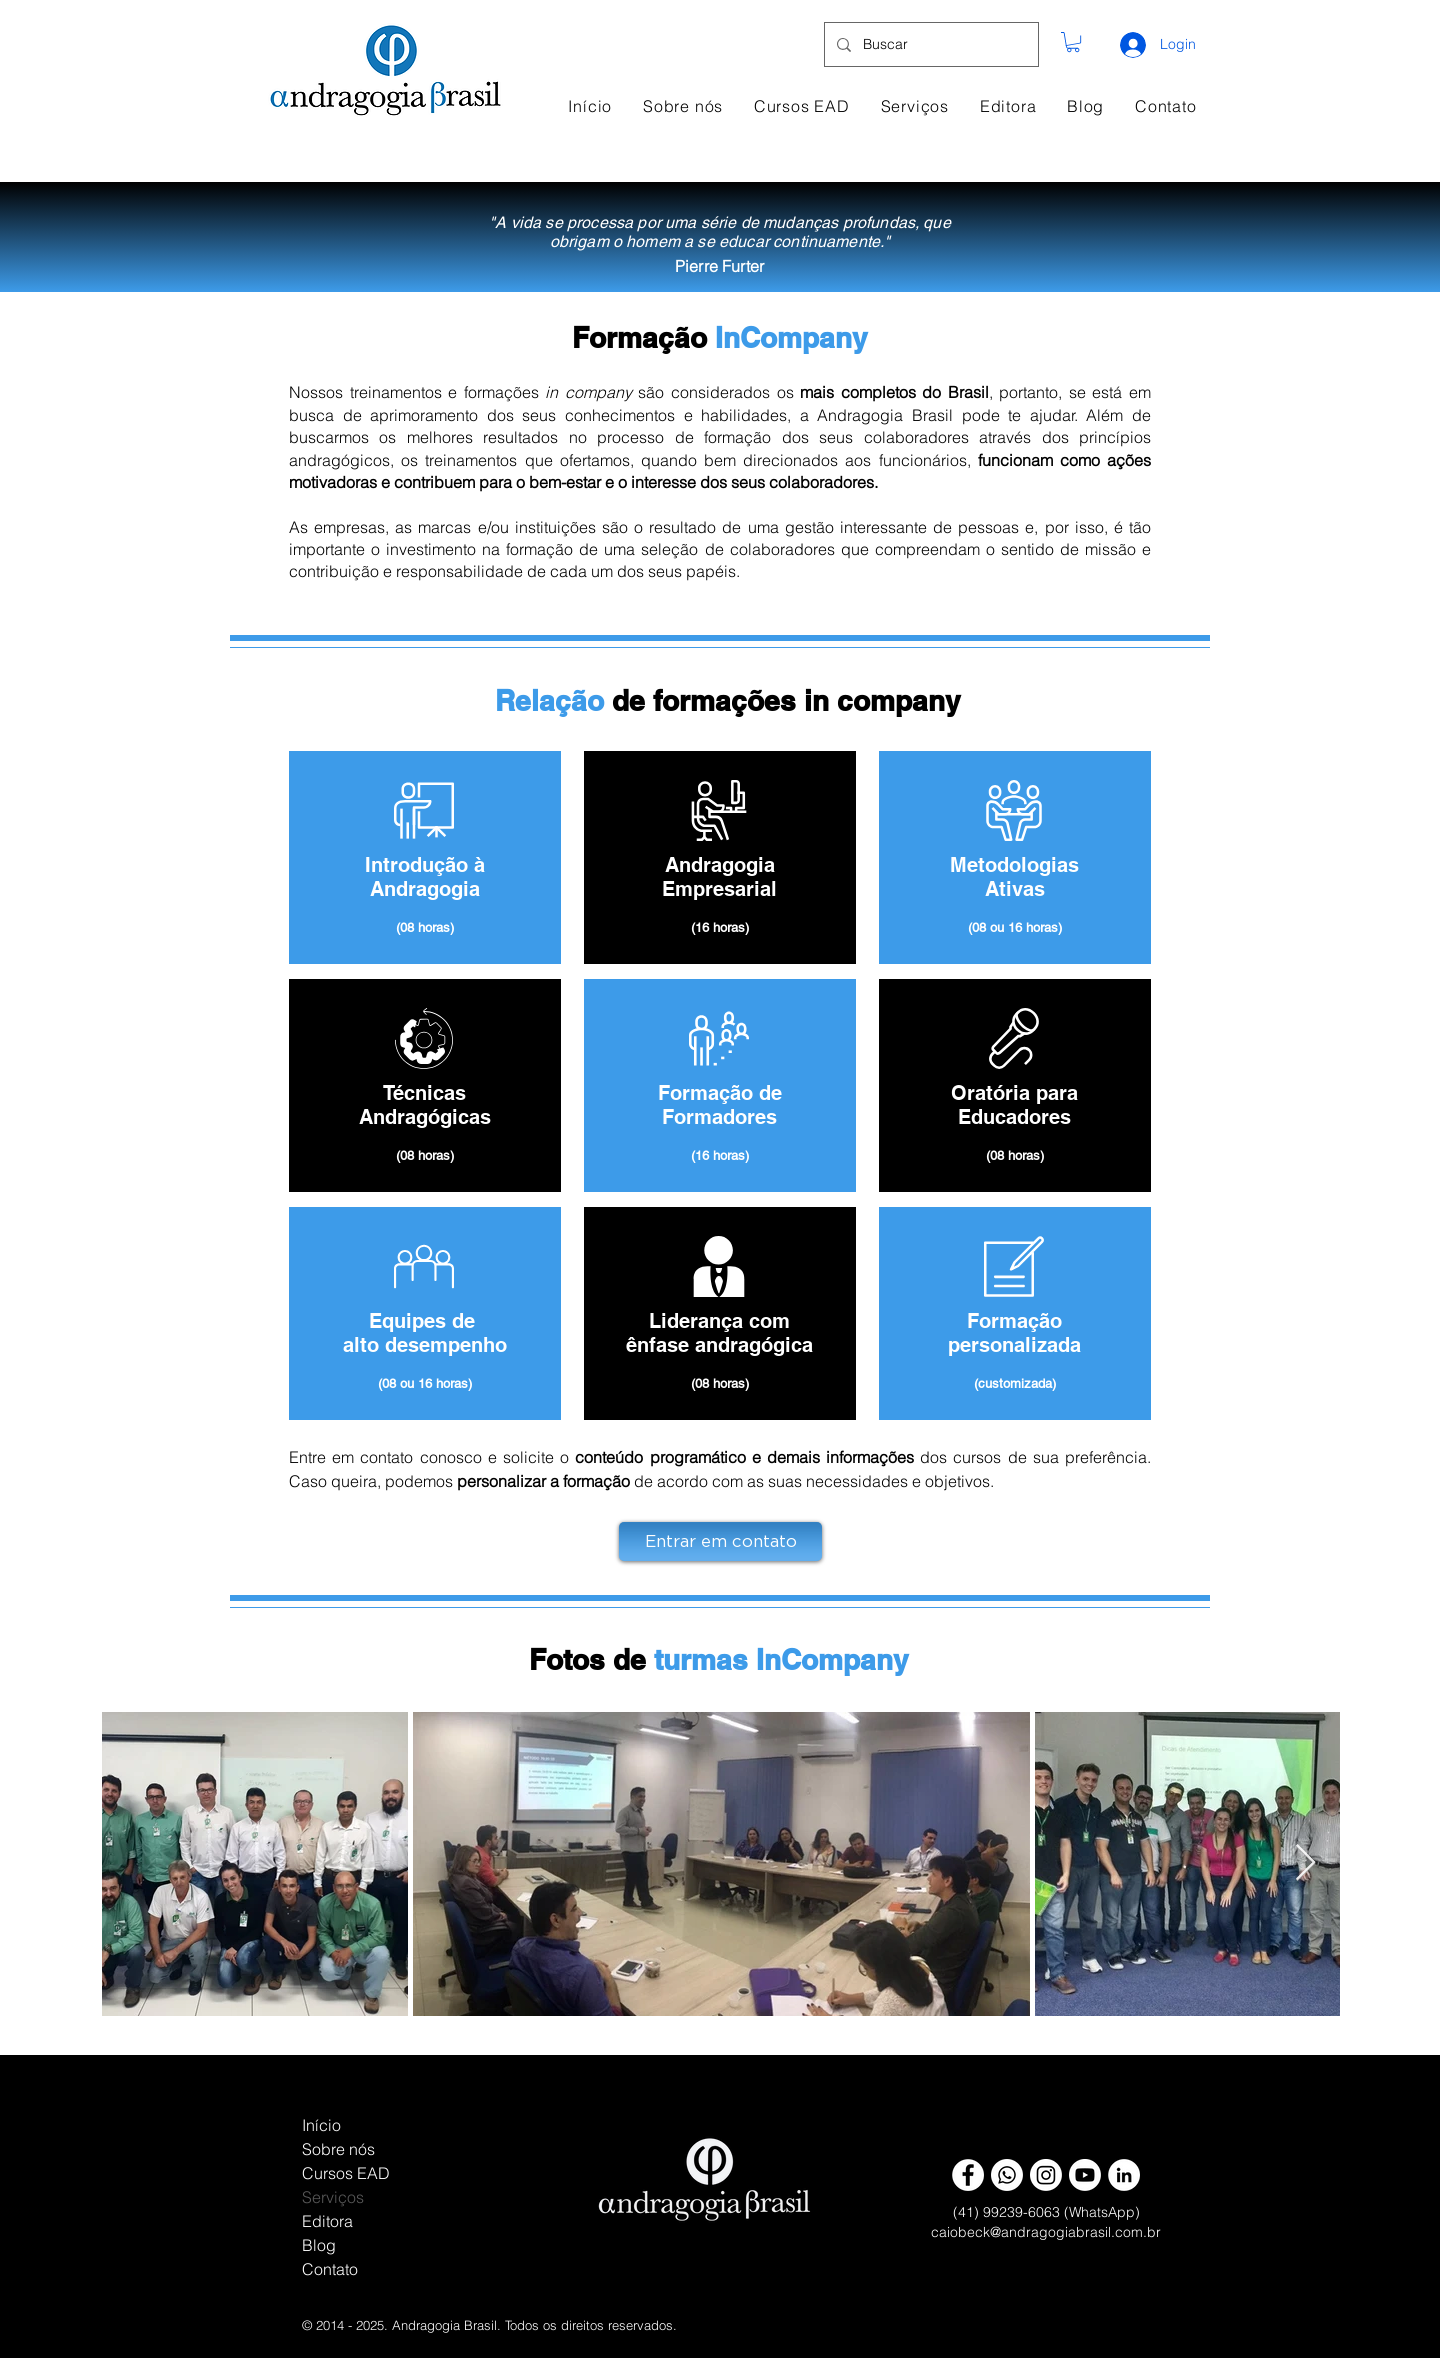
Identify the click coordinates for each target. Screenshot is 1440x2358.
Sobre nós (338, 2149)
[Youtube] (1085, 2175)
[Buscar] (929, 44)
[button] (1073, 42)
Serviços (333, 2197)
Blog (319, 2245)
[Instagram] (1046, 2175)
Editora (327, 2221)
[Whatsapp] (1007, 2175)
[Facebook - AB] (968, 2175)
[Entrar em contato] (720, 1541)
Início (321, 2125)
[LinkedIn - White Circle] (1124, 2175)
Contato (330, 2269)
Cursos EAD (346, 2173)
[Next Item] (1305, 1863)
